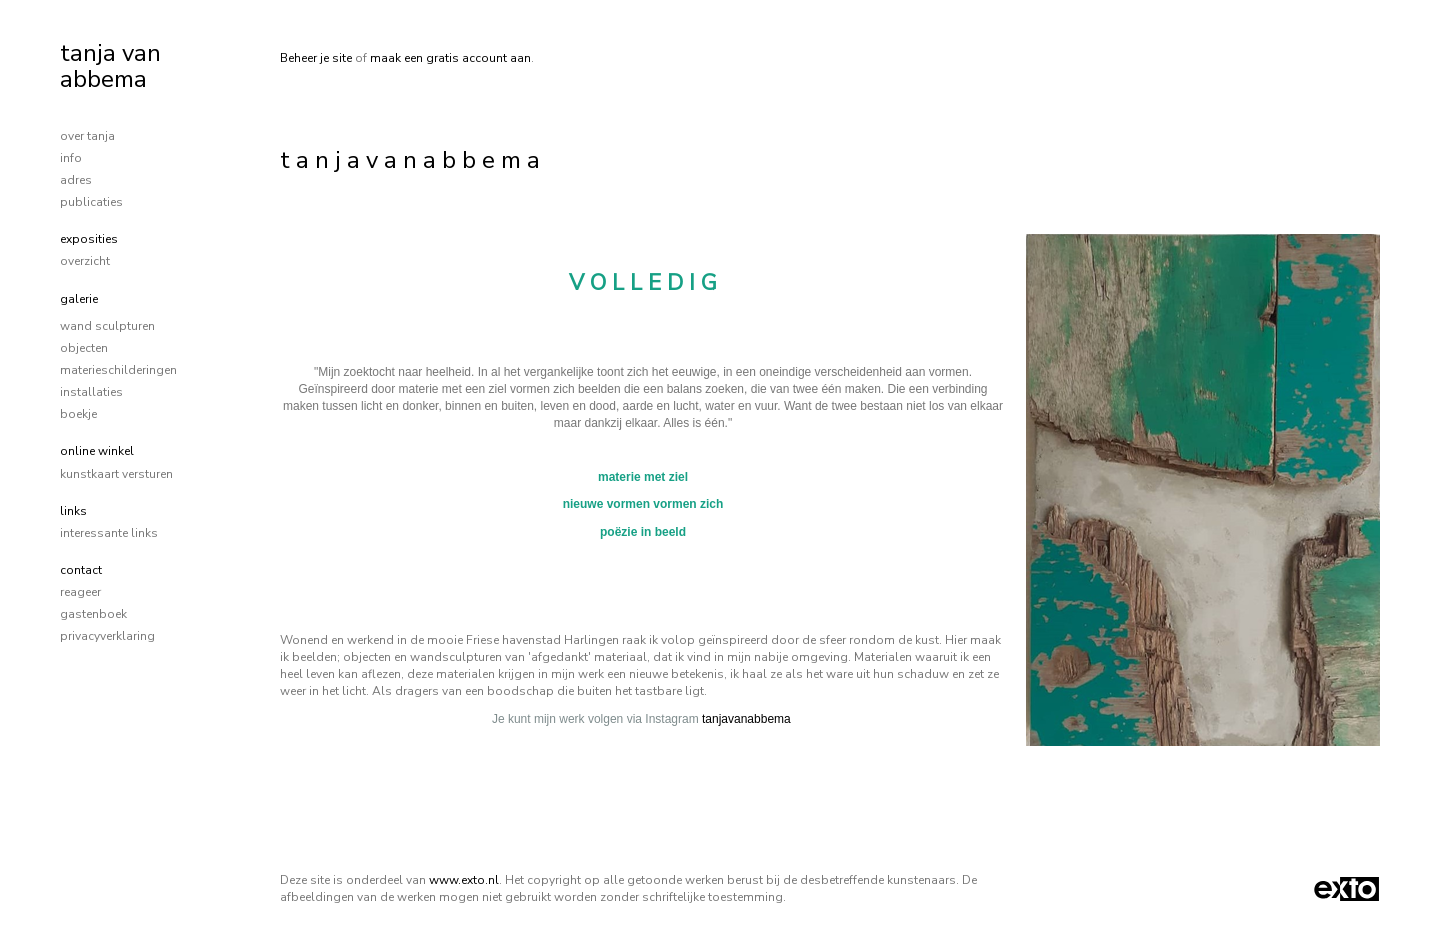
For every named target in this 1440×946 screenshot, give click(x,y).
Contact (81, 570)
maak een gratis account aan (450, 58)
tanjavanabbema (746, 719)
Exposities (89, 239)
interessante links (109, 533)
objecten (84, 348)
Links (73, 511)
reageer (80, 592)
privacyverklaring (107, 636)
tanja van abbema (110, 66)
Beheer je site (316, 58)
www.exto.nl (464, 880)
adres (76, 180)
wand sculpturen (107, 326)
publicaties (91, 202)
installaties (91, 392)
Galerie (79, 299)
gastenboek (93, 614)
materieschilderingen (118, 370)
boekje (78, 414)
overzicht (85, 261)
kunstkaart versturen (116, 474)
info (71, 158)
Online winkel (97, 451)
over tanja (87, 136)
